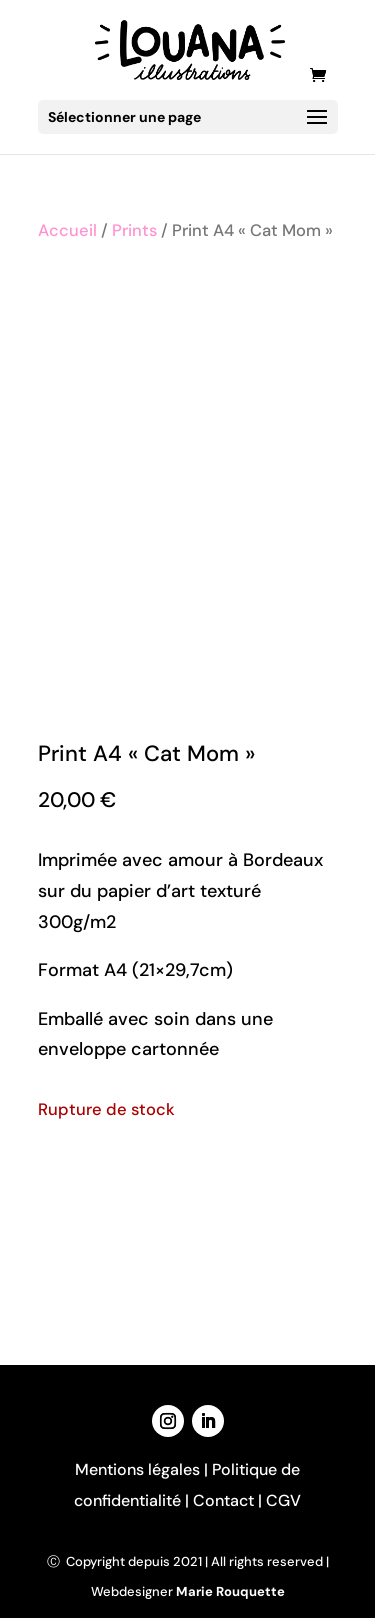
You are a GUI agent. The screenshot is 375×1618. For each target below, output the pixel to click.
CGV (283, 1500)
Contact (223, 1500)
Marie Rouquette (230, 1591)
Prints (134, 230)
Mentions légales (137, 1469)
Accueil (67, 230)
